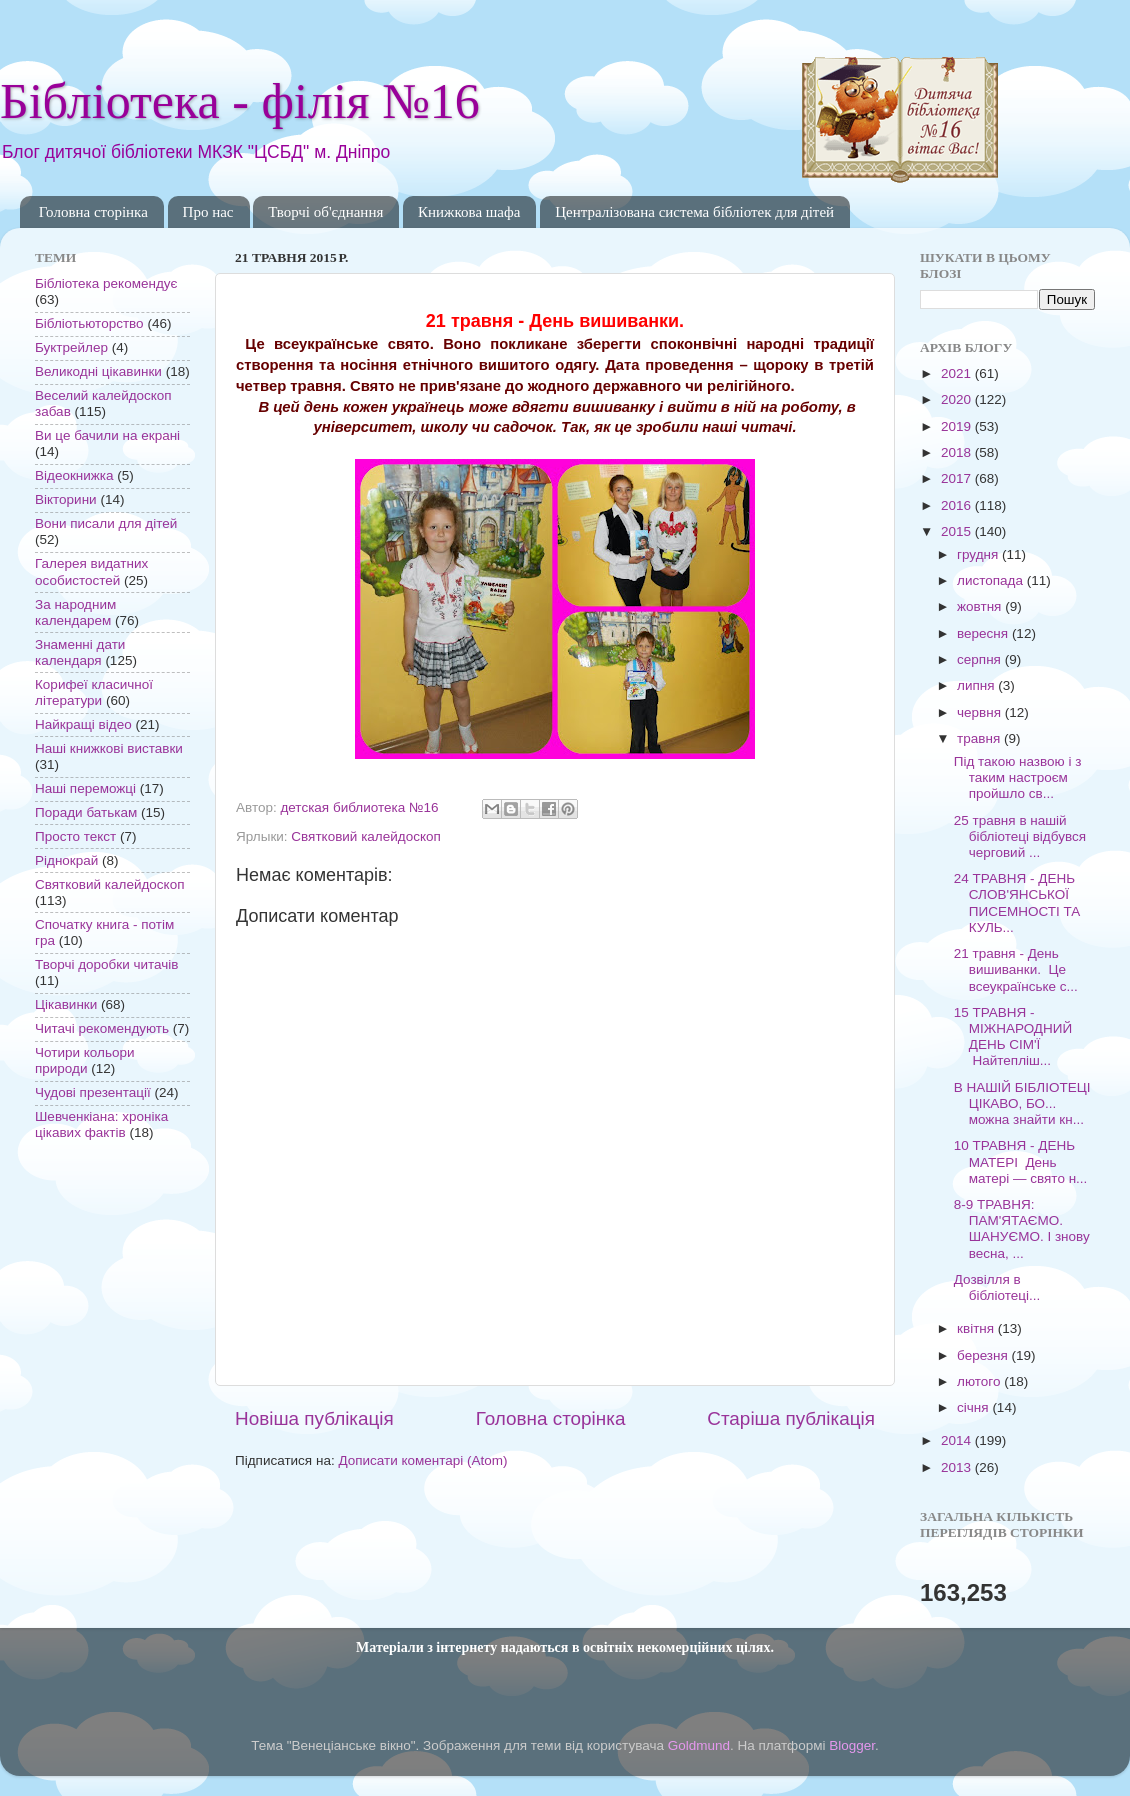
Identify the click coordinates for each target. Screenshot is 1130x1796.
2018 (958, 452)
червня (981, 712)
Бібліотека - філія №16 (240, 101)
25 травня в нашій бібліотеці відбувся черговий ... (1020, 836)
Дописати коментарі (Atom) (422, 1460)
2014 (958, 1440)
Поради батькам (86, 812)
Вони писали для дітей (106, 523)
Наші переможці (85, 788)
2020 (958, 399)
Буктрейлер (71, 347)
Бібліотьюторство (89, 323)
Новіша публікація (314, 1418)
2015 (958, 531)
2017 (958, 478)
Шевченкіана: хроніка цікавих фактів (101, 1124)
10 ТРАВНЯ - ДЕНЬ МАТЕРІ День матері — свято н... (1021, 1161)
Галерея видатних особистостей (91, 571)
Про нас (208, 212)
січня (974, 1407)
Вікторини (66, 499)
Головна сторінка (93, 212)
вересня (984, 633)
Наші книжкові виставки (109, 748)
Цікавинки (66, 1004)
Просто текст (75, 836)
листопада (992, 580)
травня (980, 738)
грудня (979, 554)
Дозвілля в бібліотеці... (997, 1287)
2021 (958, 373)
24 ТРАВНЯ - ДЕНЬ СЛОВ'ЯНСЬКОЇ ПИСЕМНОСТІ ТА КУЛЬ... (1017, 903)
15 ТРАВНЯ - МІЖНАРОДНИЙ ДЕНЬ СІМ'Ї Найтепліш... (1013, 1037)
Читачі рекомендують (102, 1028)
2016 (958, 505)
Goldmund (699, 1745)
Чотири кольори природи (84, 1060)
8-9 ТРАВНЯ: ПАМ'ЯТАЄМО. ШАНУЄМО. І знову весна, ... (1022, 1229)
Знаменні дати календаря (80, 652)
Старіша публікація (791, 1418)
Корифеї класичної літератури (94, 692)
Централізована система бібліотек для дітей (694, 212)
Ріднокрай (66, 860)
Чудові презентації (93, 1092)
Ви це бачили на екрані (107, 435)
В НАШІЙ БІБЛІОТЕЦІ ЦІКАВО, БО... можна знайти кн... (1022, 1103)
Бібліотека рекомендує (106, 283)
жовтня (981, 606)
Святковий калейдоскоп (365, 836)
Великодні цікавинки (98, 371)
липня (977, 685)
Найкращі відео (83, 724)
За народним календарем (75, 612)
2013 (958, 1467)
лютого (980, 1381)
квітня (977, 1328)
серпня (981, 659)
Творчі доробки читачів (107, 964)
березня (984, 1355)
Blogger (852, 1745)
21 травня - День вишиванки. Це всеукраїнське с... (1016, 969)
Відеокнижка (74, 475)
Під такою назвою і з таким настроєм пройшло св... (1018, 777)
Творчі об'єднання (325, 212)
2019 (958, 426)
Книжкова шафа (469, 212)
